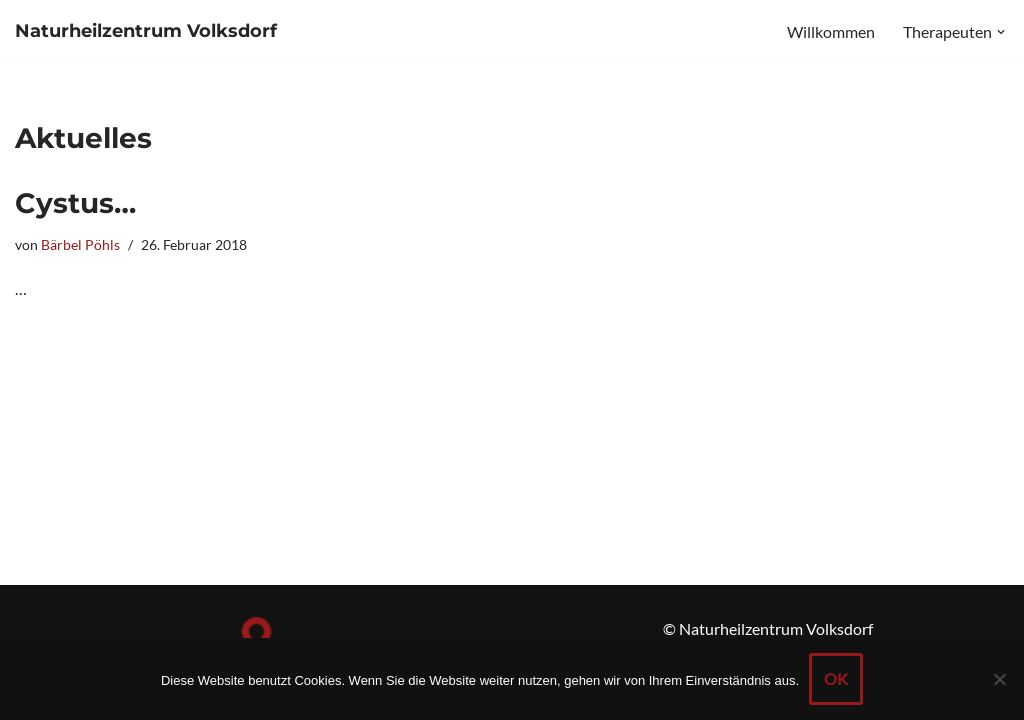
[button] (1001, 32)
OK (836, 678)
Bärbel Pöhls (80, 244)
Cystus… (75, 203)
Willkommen (831, 31)
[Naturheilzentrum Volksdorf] (146, 31)
